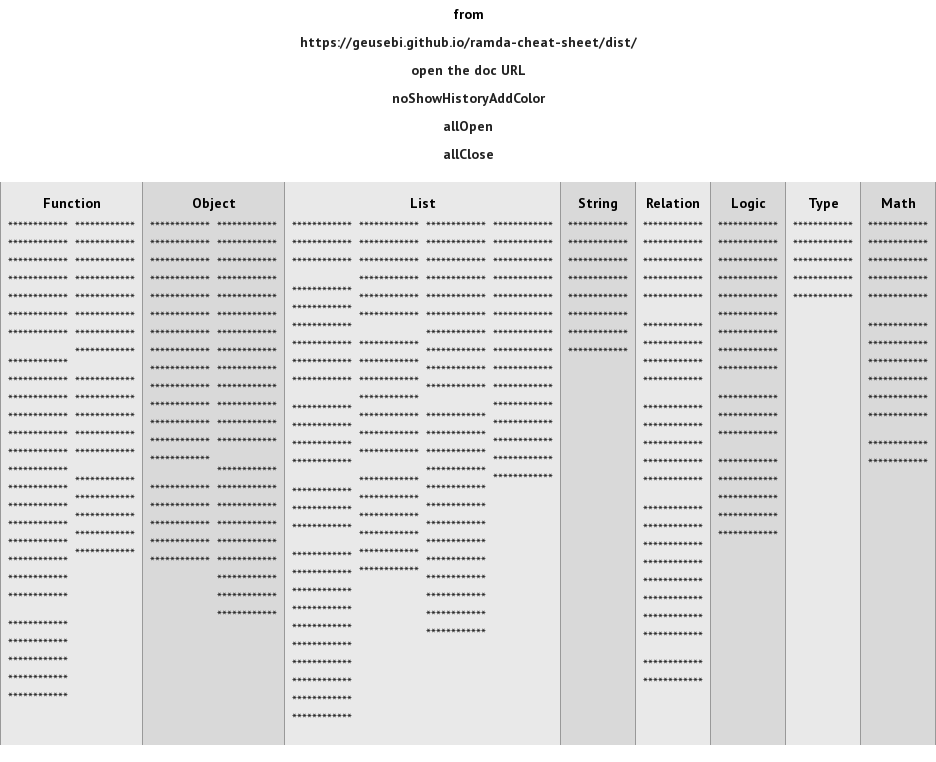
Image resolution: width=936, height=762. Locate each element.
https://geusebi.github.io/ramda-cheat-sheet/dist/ (468, 42)
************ (38, 226)
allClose (468, 154)
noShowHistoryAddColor (468, 98)
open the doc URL (468, 70)
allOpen (468, 126)
